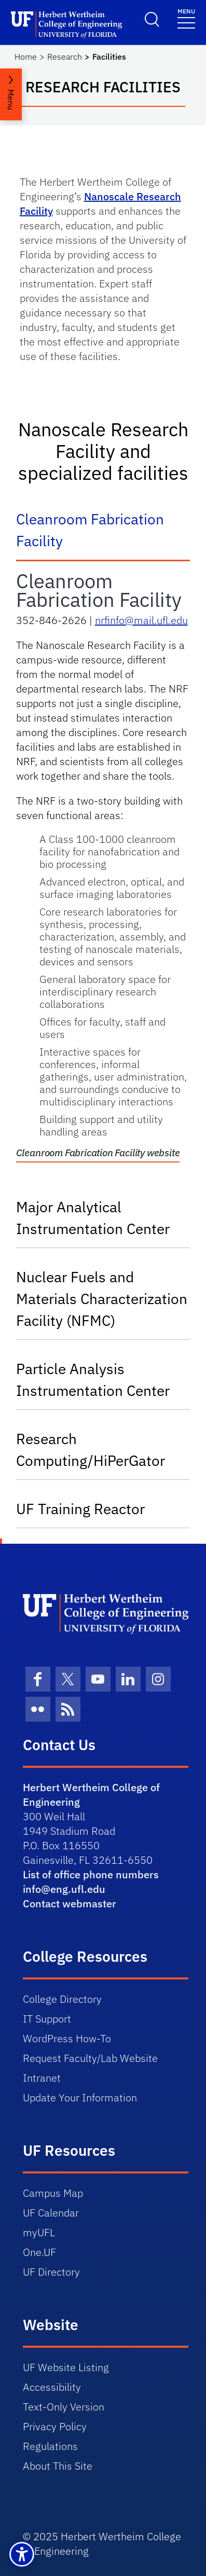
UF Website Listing (66, 2367)
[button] (21, 2554)
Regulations (50, 2446)
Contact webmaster (69, 1903)
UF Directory (51, 2272)
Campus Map (53, 2193)
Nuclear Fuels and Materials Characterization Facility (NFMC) (101, 1298)
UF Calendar (51, 2213)
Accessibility (52, 2387)
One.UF (39, 2252)
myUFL (39, 2232)
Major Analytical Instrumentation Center (93, 1217)
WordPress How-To (67, 2038)
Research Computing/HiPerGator (90, 1449)
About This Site (57, 2466)
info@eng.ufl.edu (64, 1889)
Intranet (42, 2078)
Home (26, 56)
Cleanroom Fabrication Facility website (98, 1152)
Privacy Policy (55, 2426)
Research (64, 56)
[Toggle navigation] (186, 18)
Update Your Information (80, 2097)
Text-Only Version (63, 2407)
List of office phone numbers (91, 1874)
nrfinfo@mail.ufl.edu (141, 620)
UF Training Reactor (80, 1508)
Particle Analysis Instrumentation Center (93, 1379)
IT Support (47, 2019)
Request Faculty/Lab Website (90, 2058)
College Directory (62, 1999)
